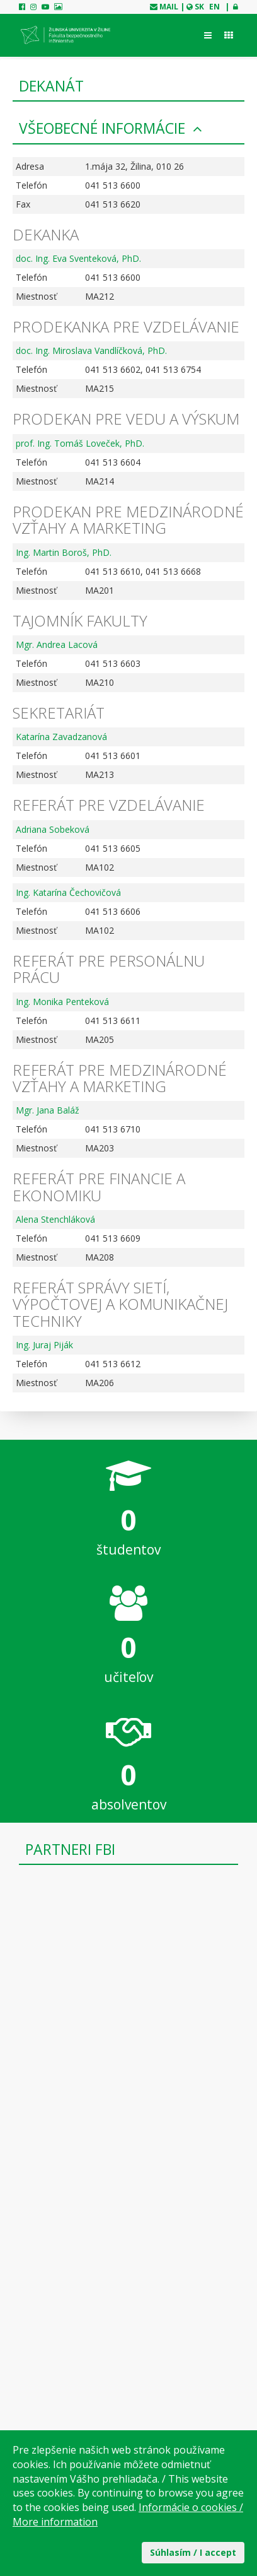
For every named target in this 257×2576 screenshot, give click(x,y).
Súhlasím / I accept (193, 2552)
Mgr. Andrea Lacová (57, 644)
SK (199, 6)
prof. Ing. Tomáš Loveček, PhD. (80, 443)
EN (214, 6)
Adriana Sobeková (52, 829)
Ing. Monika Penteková (62, 1002)
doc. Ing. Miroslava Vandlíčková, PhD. (91, 350)
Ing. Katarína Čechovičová (68, 892)
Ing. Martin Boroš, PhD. (63, 552)
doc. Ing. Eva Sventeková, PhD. (78, 258)
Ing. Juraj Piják (44, 1345)
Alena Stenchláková (55, 1219)
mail (168, 6)
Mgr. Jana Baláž (47, 1110)
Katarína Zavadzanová (61, 737)
